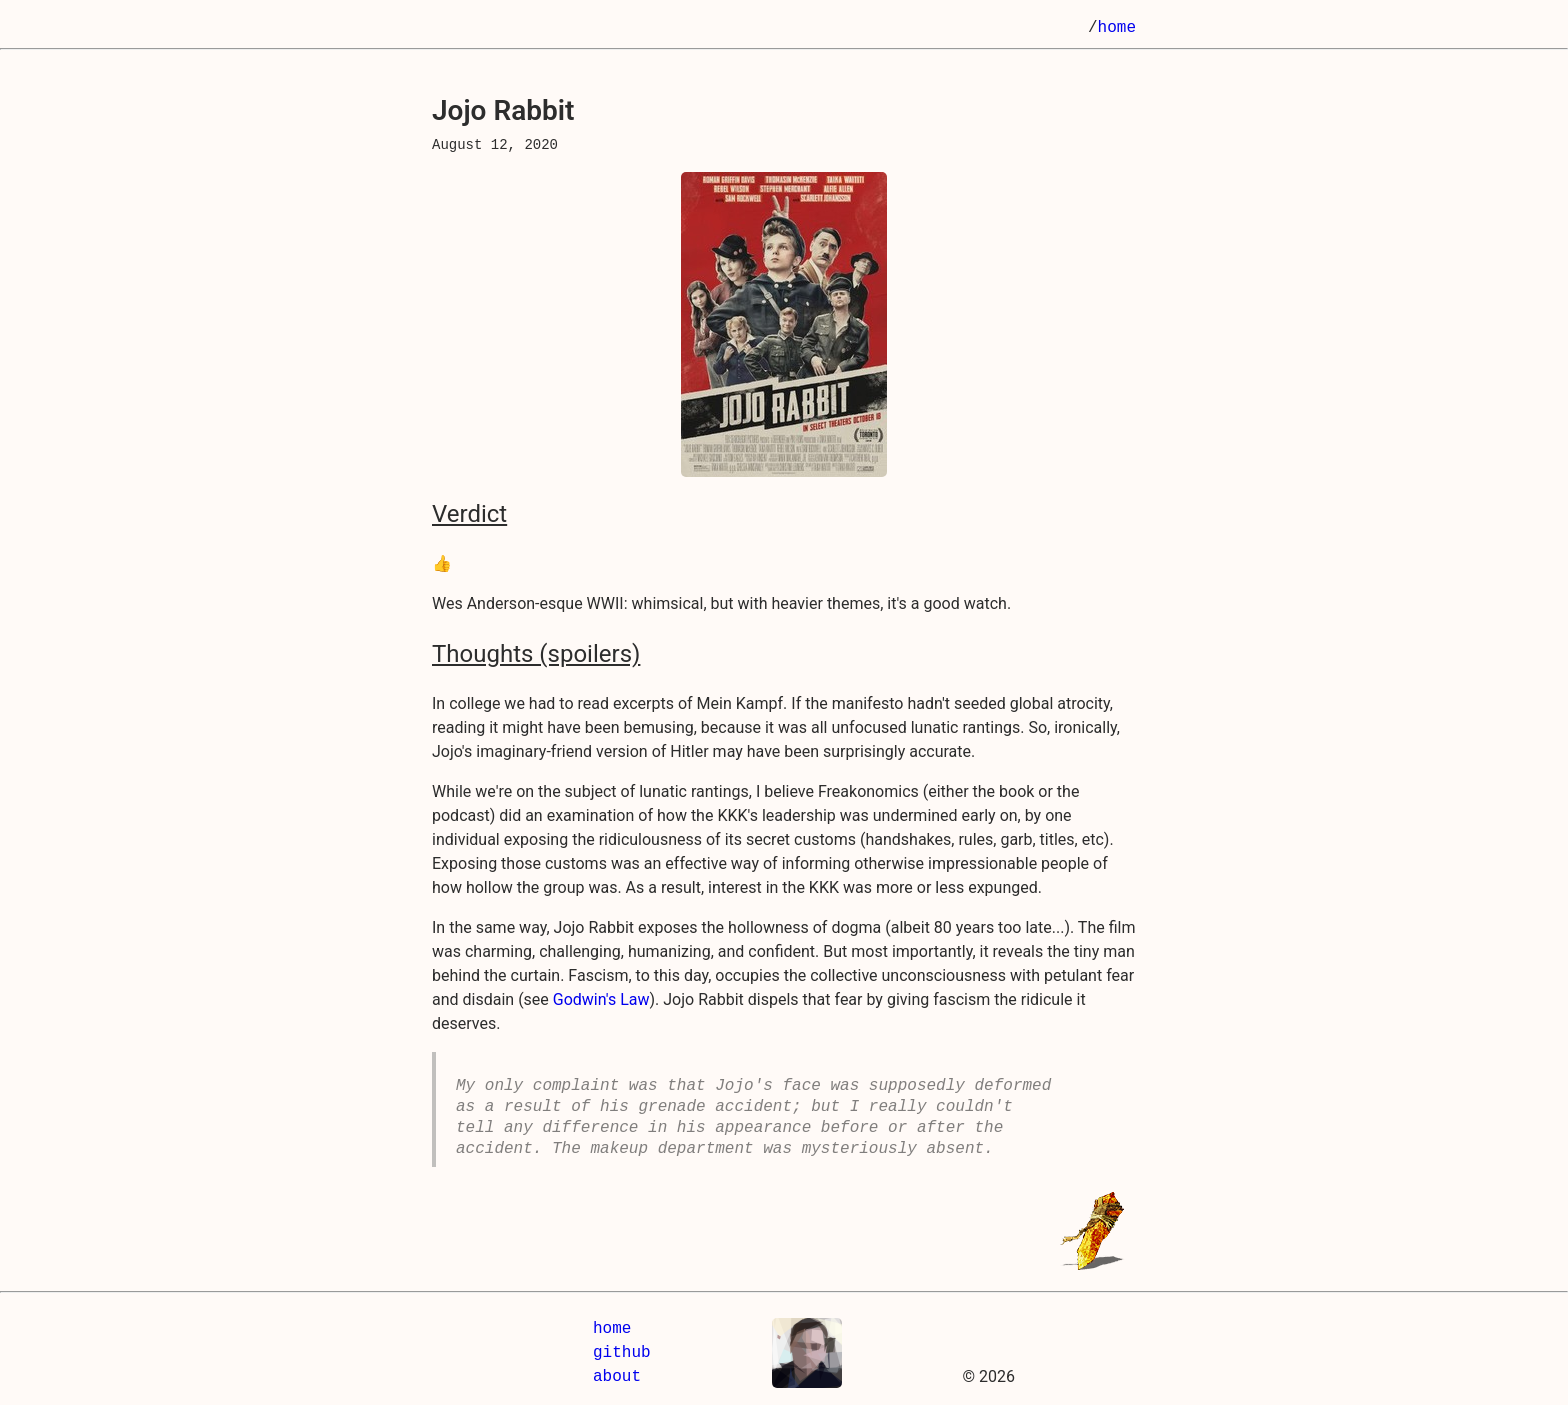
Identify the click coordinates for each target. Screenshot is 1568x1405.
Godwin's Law (601, 999)
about (617, 1377)
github (622, 1353)
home (1117, 28)
